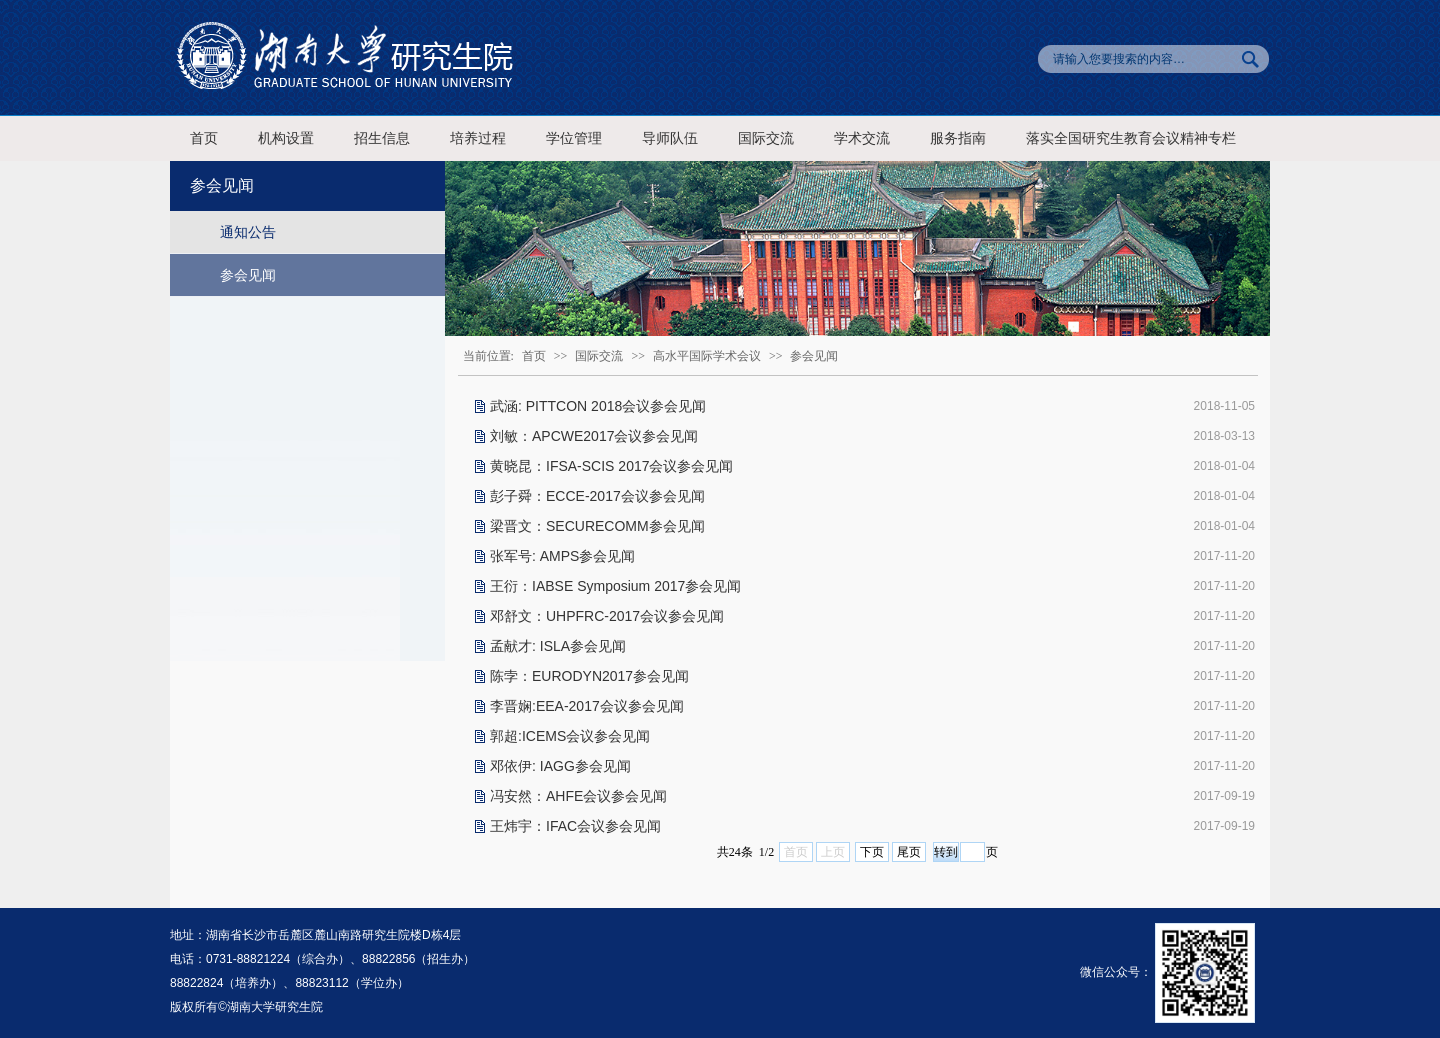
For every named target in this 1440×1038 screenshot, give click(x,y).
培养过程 (478, 138)
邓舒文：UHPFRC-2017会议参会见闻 (607, 616)
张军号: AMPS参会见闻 (562, 556)
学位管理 (574, 138)
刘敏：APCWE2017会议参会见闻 (594, 436)
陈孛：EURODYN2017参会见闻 (589, 676)
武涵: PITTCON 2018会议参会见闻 (598, 406)
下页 (872, 852)
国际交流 (766, 138)
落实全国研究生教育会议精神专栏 (1131, 138)
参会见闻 (248, 275)
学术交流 (862, 138)
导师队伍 (670, 138)
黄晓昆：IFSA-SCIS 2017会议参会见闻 (612, 466)
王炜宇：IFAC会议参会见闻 (575, 826)
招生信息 (382, 138)
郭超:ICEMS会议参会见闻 (570, 736)
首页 (204, 138)
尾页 (909, 852)
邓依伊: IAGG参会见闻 (560, 766)
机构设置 (286, 138)
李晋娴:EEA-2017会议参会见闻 (587, 706)
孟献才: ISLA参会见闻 (558, 646)
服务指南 (958, 138)
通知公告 (248, 232)
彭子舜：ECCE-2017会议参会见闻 (597, 496)
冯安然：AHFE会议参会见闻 (578, 796)
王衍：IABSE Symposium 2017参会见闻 (615, 586)
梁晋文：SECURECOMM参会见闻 (597, 526)
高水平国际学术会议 (707, 356)
